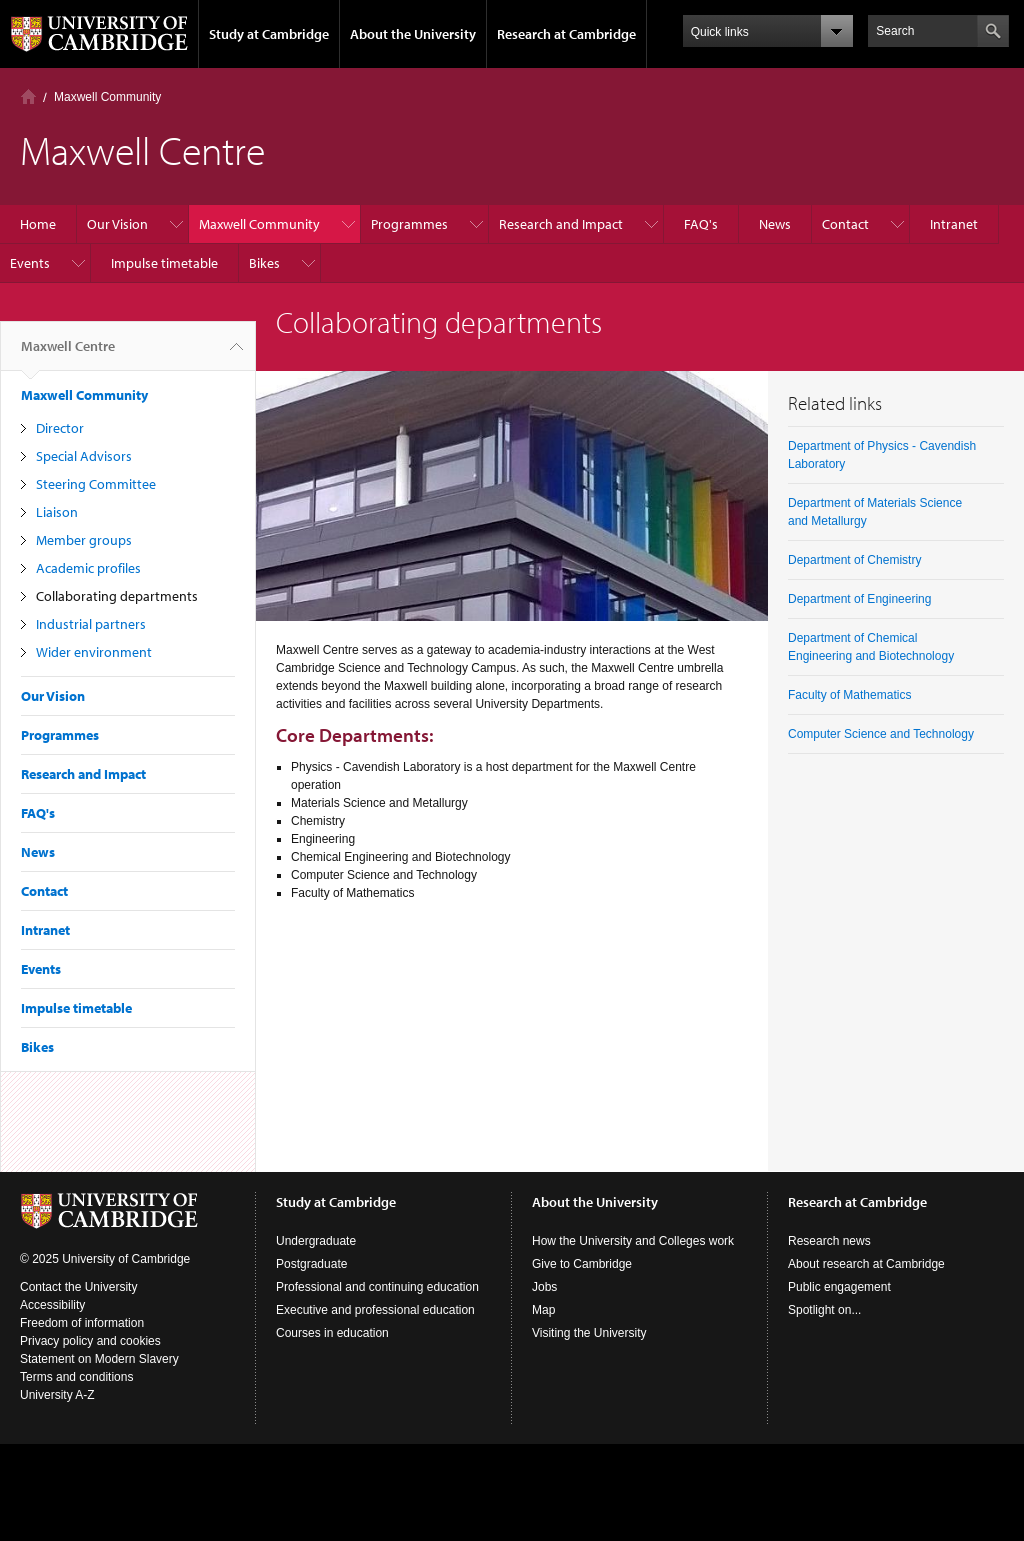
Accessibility (52, 1305)
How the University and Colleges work (633, 1241)
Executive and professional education (375, 1310)
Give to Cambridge (582, 1264)
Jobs (544, 1287)
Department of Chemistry (854, 560)
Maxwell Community (107, 97)
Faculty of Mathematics (849, 695)
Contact (845, 224)
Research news (829, 1241)
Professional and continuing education (377, 1287)
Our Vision (117, 224)
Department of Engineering (859, 599)
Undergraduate (316, 1241)
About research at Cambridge (866, 1264)
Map (543, 1310)
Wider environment (94, 652)
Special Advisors (84, 456)
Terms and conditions (76, 1377)
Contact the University (78, 1287)
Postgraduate (311, 1264)
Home (28, 96)
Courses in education (332, 1333)
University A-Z (57, 1395)
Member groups (84, 540)
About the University (413, 34)
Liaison (57, 512)
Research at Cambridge (566, 34)
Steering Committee (96, 484)
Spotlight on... (824, 1310)
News (775, 224)
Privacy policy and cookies (90, 1341)
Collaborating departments (117, 596)
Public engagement (839, 1287)
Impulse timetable (164, 263)
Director (60, 428)
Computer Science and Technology (881, 734)
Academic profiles (88, 568)
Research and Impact (561, 224)
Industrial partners (91, 624)
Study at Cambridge (269, 34)
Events (30, 263)
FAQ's (701, 224)
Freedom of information (82, 1323)
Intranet (954, 224)
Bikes (264, 263)
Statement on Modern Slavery (99, 1359)
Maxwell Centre (68, 354)
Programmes (409, 224)
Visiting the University (589, 1333)
